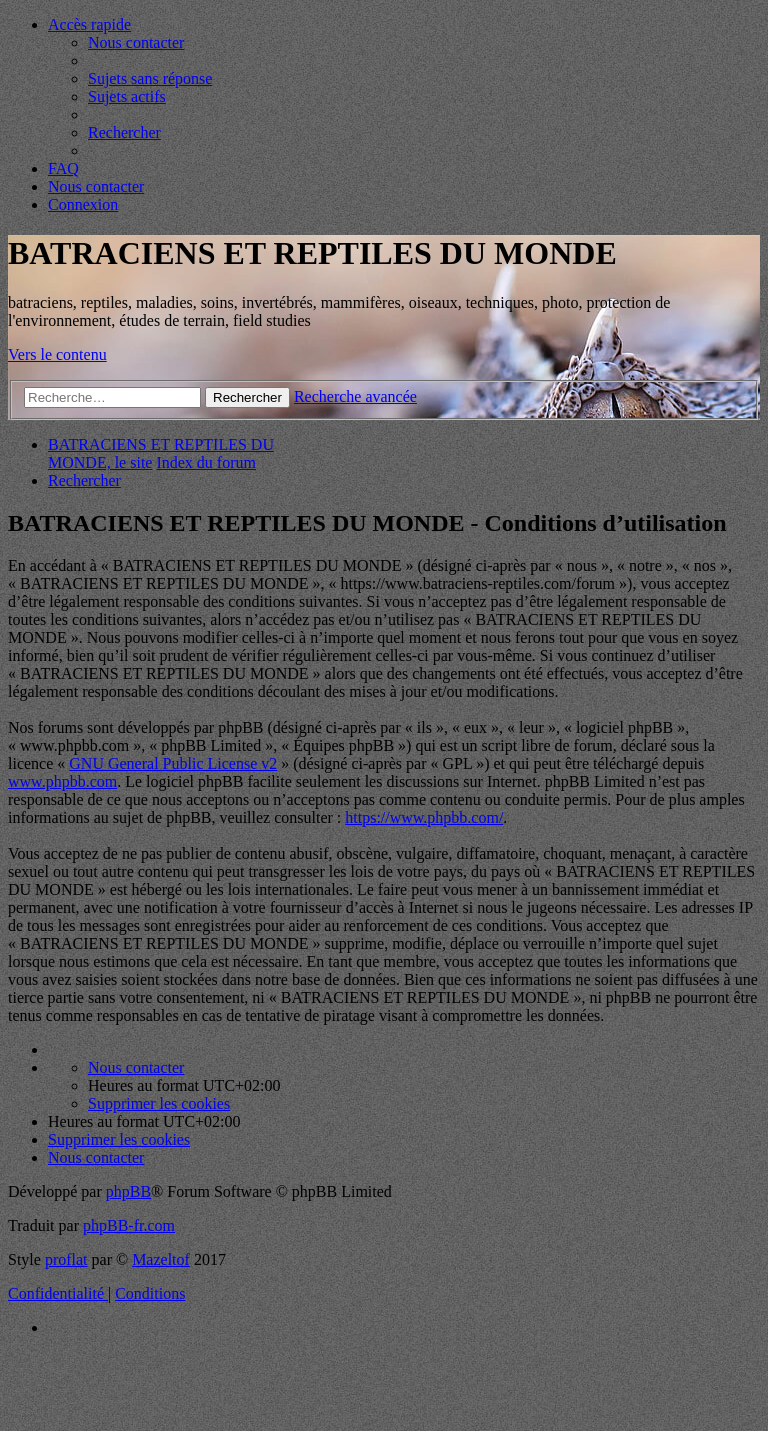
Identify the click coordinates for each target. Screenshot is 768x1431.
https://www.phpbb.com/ (424, 817)
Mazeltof (161, 1259)
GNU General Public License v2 (173, 763)
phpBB (128, 1191)
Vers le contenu (57, 354)
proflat (66, 1259)
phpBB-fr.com (129, 1225)
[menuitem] (136, 42)
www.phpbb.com (62, 781)
